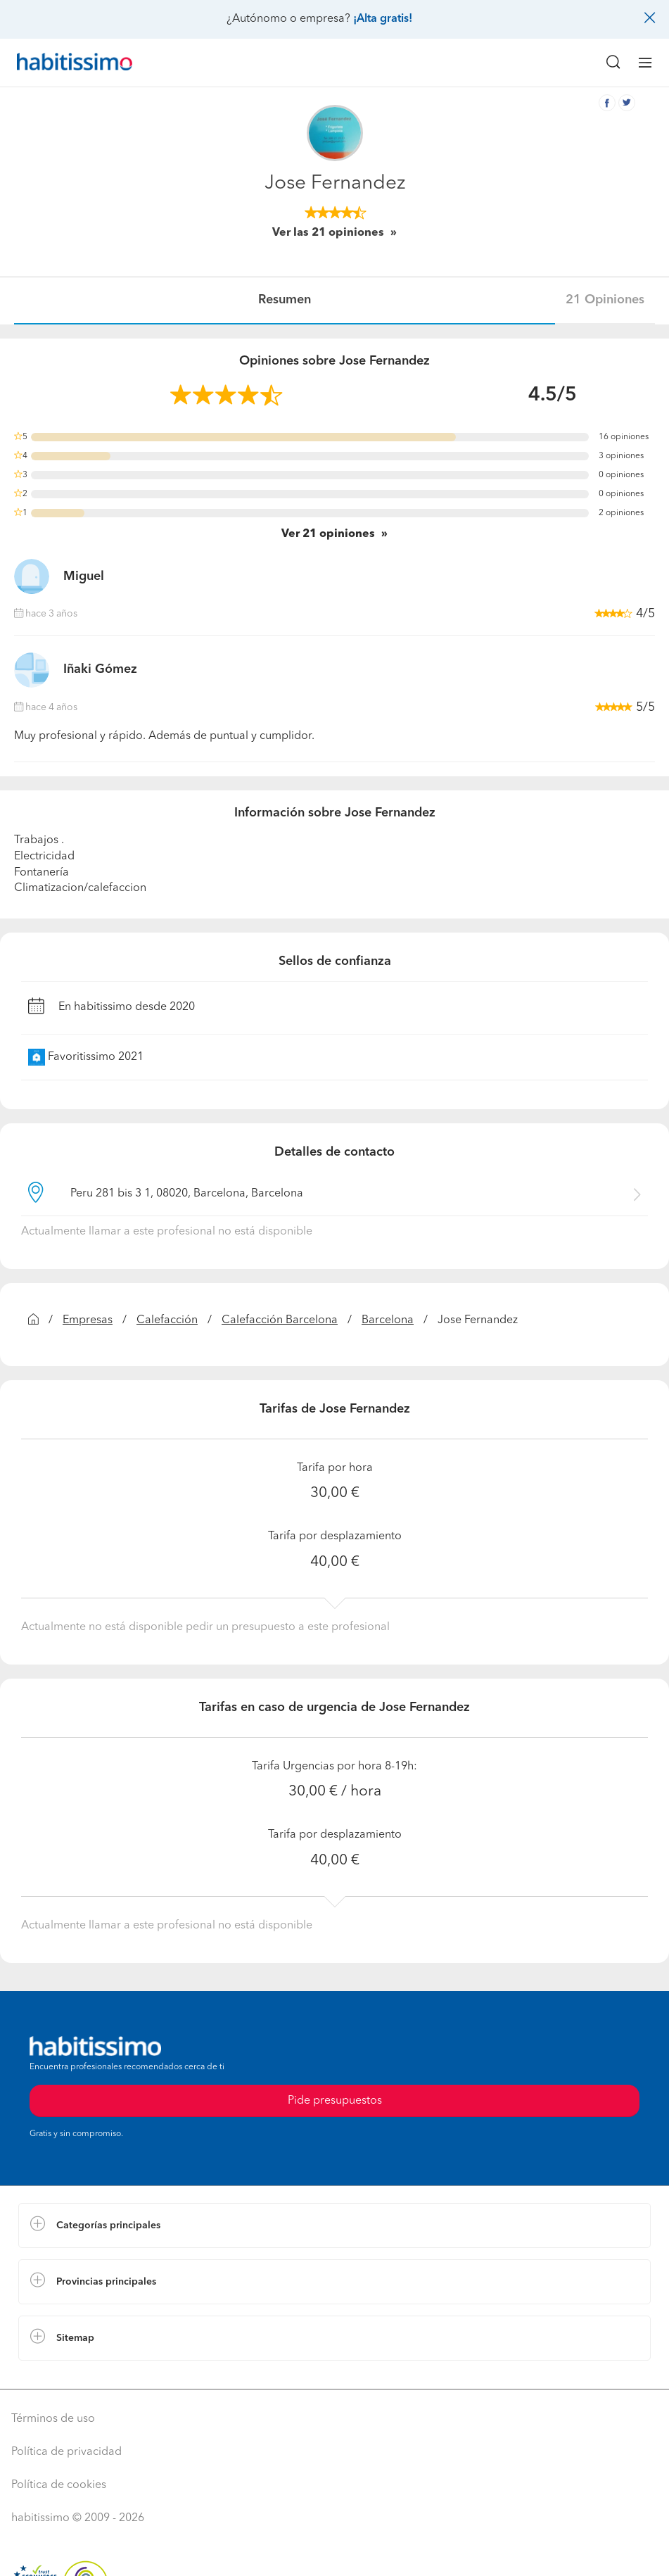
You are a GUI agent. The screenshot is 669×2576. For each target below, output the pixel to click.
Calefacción (167, 1320)
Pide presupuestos (335, 2101)
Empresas (88, 1320)
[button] (334, 2225)
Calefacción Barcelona (280, 1320)
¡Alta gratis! (382, 19)
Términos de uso (53, 2419)
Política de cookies (58, 2485)
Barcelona (388, 1320)
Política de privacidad (66, 2452)
